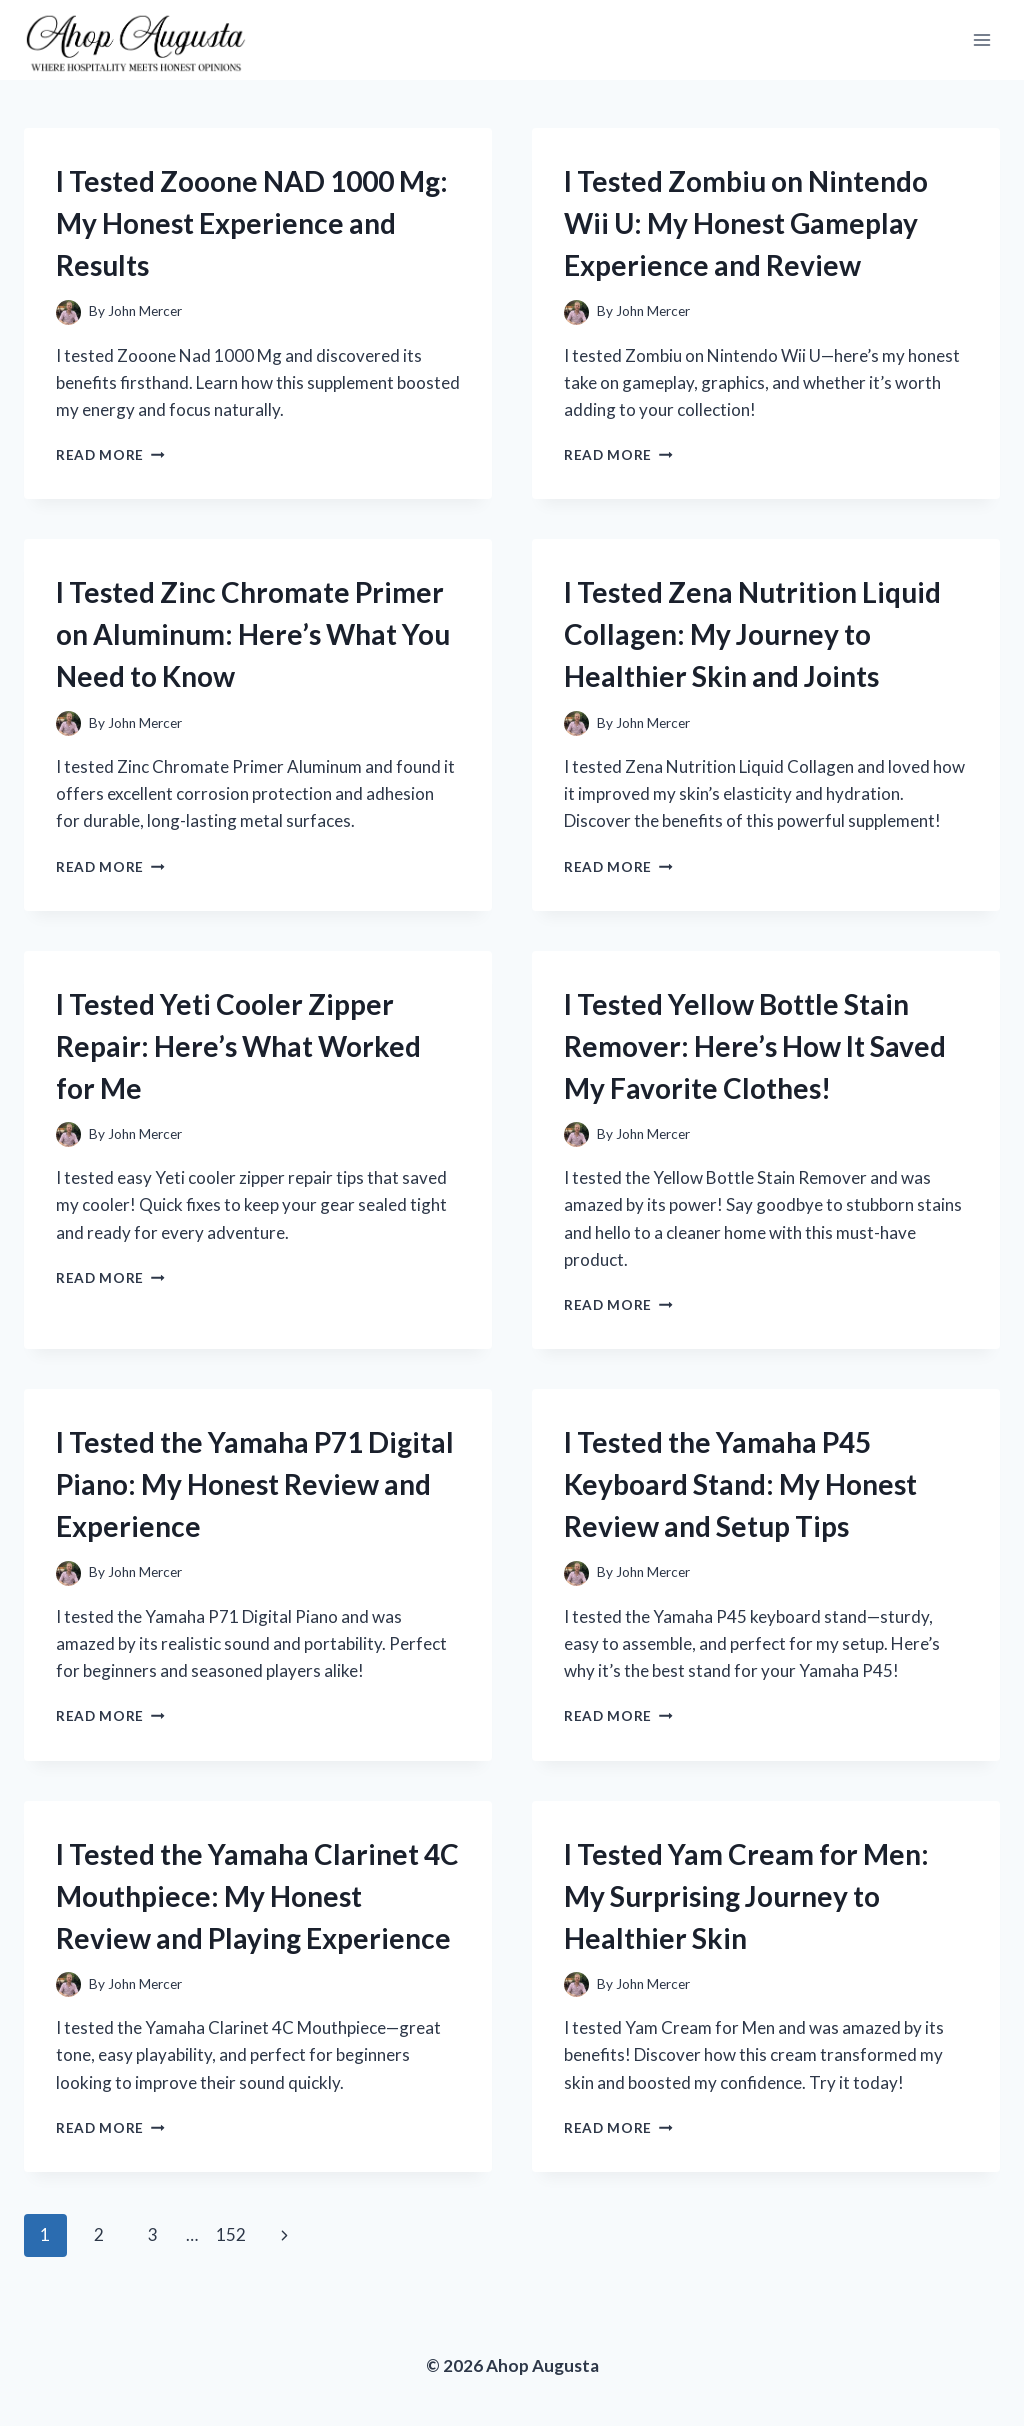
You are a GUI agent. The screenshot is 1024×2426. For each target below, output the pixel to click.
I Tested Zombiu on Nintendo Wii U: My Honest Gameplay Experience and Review (746, 223)
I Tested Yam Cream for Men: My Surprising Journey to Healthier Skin (746, 1896)
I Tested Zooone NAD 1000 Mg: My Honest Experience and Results (252, 223)
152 (231, 2234)
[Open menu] (981, 39)
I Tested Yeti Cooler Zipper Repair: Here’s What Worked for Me (238, 1046)
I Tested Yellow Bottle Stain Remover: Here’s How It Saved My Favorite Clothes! (755, 1046)
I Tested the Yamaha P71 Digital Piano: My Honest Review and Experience (255, 1484)
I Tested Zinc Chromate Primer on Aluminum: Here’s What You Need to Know (253, 634)
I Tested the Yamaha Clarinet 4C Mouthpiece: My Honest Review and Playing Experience (257, 1896)
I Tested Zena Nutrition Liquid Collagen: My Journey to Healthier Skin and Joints (752, 634)
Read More (110, 455)
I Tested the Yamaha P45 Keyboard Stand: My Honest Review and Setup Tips (740, 1484)
